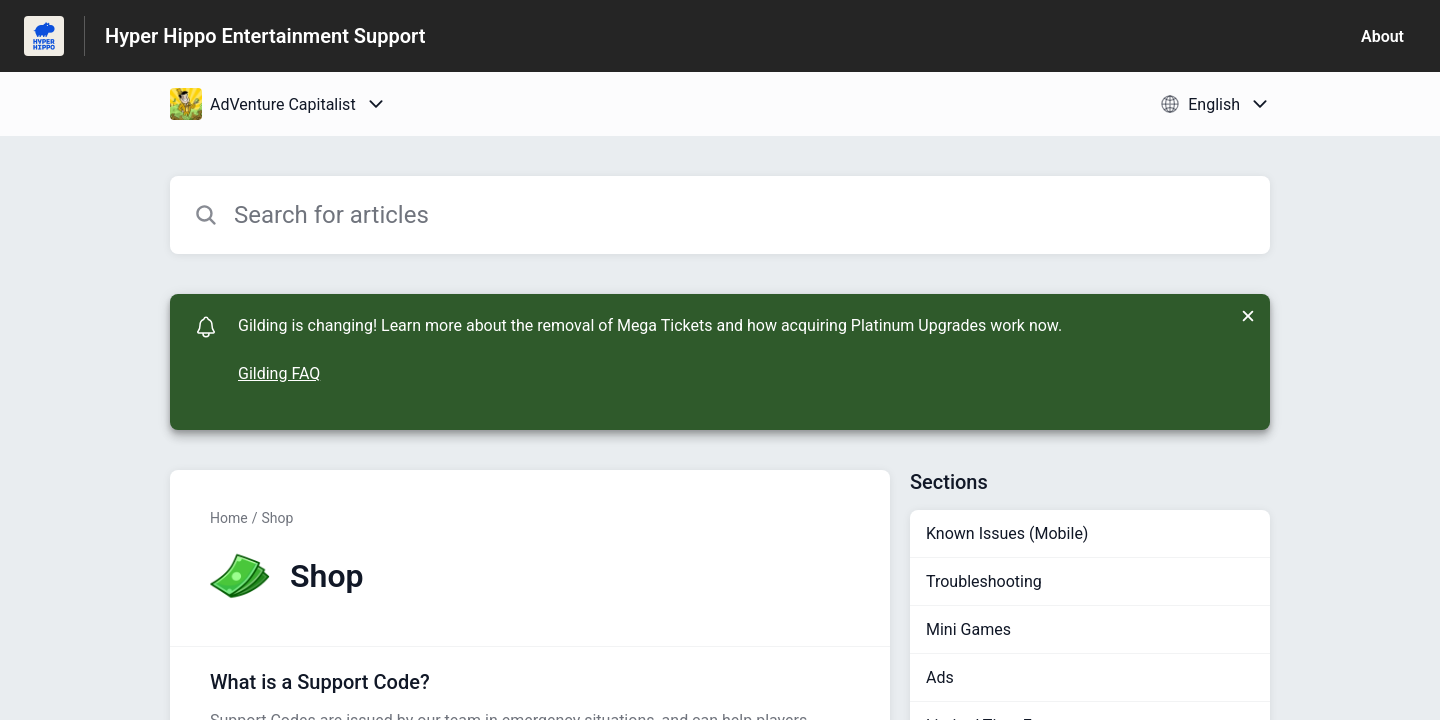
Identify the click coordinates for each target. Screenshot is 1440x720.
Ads (940, 677)
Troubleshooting (984, 581)
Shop (277, 518)
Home (229, 518)
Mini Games (968, 629)
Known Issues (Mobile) (1007, 533)
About (1382, 36)
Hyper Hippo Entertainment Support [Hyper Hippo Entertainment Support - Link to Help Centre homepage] (265, 36)
